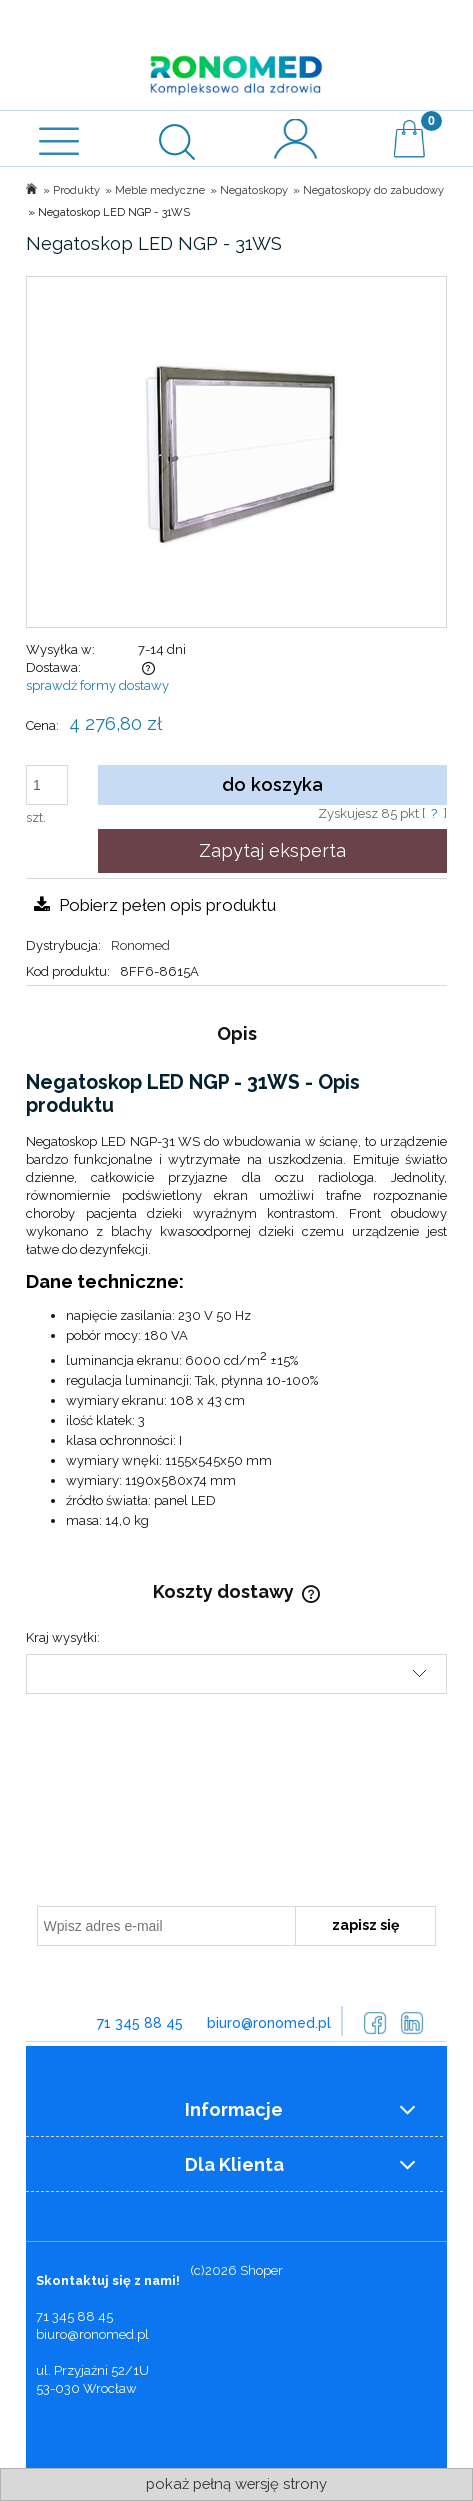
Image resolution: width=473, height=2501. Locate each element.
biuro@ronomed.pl (269, 2023)
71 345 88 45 (140, 2023)
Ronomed (140, 945)
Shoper (261, 2270)
